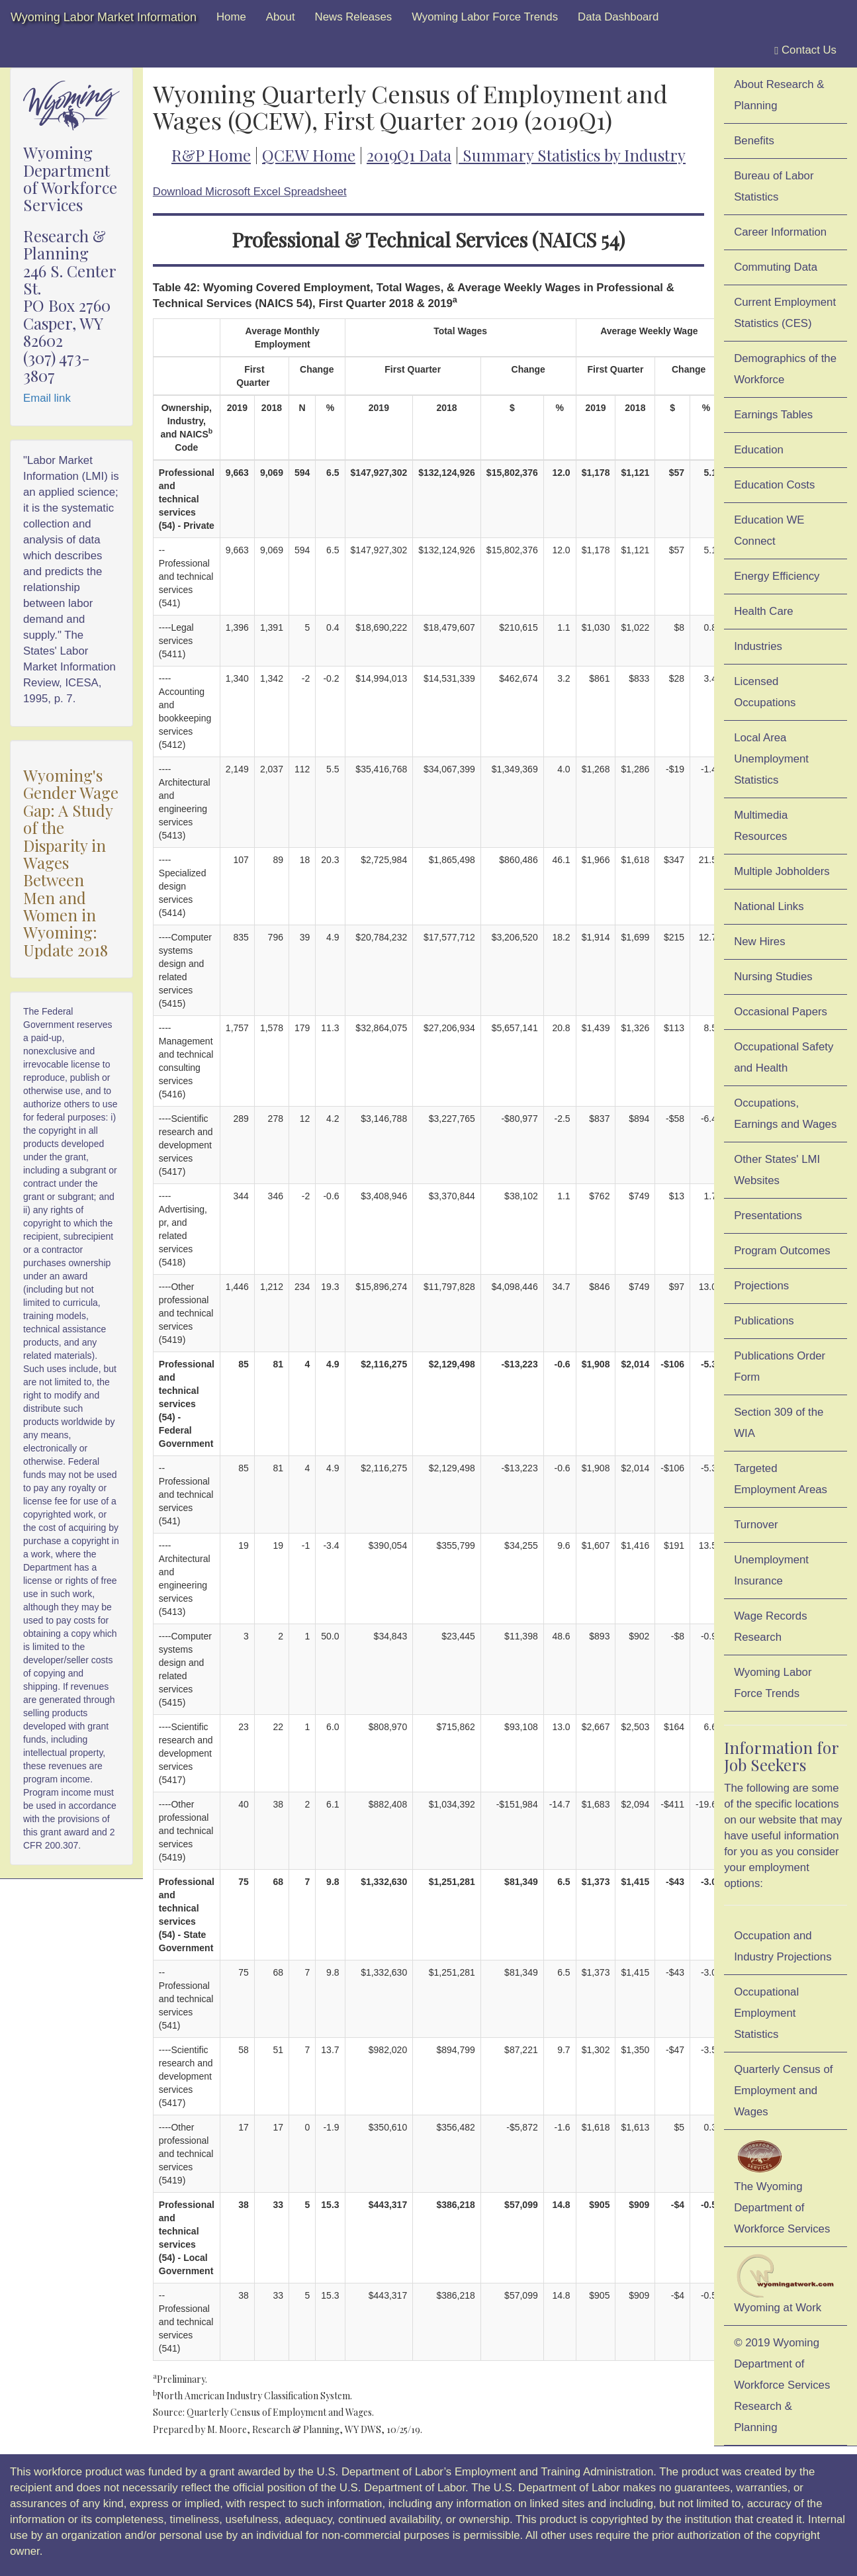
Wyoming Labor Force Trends (485, 17)
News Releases (353, 17)
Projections (761, 1285)
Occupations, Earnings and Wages (785, 1113)
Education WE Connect (769, 530)
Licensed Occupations (764, 692)
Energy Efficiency (776, 576)
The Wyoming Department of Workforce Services (782, 2186)
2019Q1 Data (409, 154)
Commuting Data (775, 267)
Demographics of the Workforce (785, 369)
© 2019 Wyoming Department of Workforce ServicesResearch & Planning (782, 2385)
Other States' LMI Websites (777, 1170)
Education (759, 449)
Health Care (763, 611)
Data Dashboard (618, 17)
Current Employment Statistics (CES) (785, 313)
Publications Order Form (779, 1366)
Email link (47, 398)
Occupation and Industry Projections (782, 1946)
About (280, 17)
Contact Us (805, 50)
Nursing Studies (773, 976)
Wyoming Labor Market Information (104, 17)
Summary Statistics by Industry (574, 154)
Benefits (754, 140)
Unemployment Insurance (771, 1570)
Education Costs (774, 485)
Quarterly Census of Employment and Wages (783, 2090)
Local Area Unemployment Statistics (771, 758)
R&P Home (211, 154)
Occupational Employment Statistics (766, 2013)
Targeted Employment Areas (780, 1479)
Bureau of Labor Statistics (773, 186)
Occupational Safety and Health (783, 1057)
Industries (758, 646)
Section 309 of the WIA (778, 1423)
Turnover (756, 1524)
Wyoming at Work (785, 2284)
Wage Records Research (770, 1626)
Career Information (780, 232)
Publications (764, 1320)
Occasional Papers (780, 1011)
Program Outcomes (782, 1250)
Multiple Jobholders (782, 871)
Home (231, 17)
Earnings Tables (773, 414)
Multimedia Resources (761, 826)
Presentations (768, 1215)
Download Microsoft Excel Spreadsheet (250, 191)
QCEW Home (308, 154)
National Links (768, 906)
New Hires (759, 941)
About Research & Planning (779, 95)
